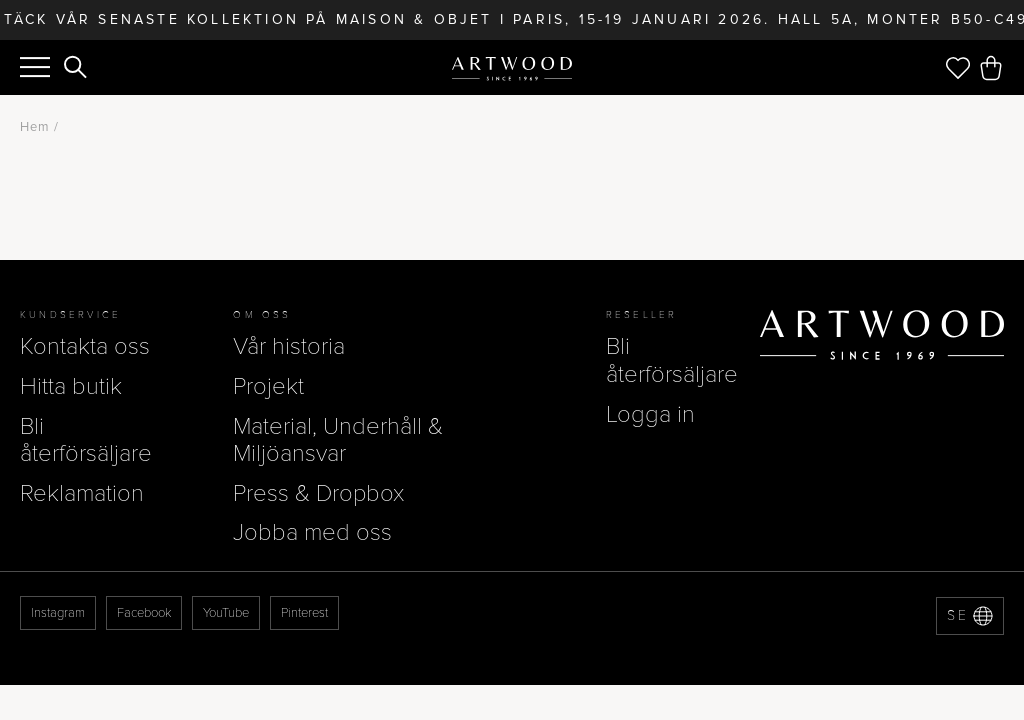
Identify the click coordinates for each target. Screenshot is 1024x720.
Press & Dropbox (318, 493)
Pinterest (304, 613)
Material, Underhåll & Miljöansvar (338, 440)
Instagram (58, 613)
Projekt (268, 386)
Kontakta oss (85, 346)
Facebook (144, 613)
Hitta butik (71, 386)
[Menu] (35, 67)
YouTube (226, 613)
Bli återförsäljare (86, 440)
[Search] (76, 69)
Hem (35, 127)
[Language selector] (970, 616)
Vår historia (289, 346)
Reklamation (82, 493)
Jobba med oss (312, 532)
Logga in (650, 414)
